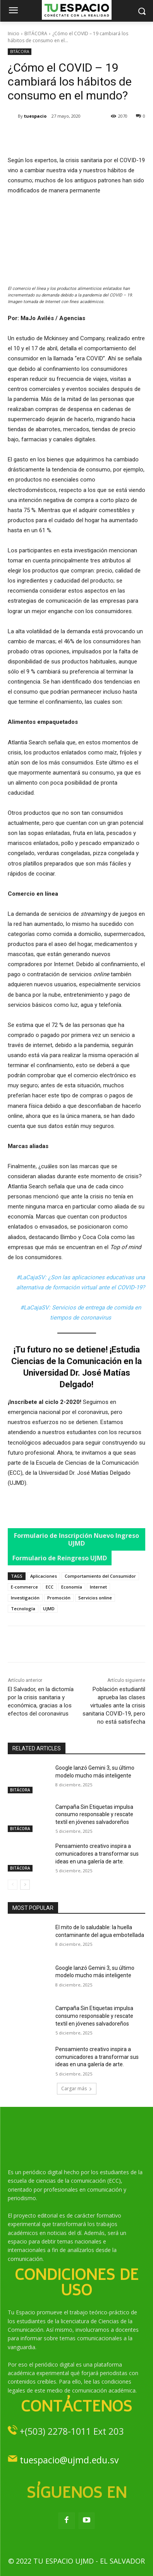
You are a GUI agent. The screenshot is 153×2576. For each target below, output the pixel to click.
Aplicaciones (43, 1576)
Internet (98, 1587)
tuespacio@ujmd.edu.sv (69, 2460)
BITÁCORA (35, 33)
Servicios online (95, 1598)
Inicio (13, 33)
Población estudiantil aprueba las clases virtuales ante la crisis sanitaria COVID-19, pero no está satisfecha (114, 1705)
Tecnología (23, 1608)
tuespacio (35, 116)
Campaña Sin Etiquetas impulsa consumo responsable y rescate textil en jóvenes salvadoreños (94, 1814)
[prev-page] (12, 1885)
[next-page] (25, 1885)
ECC (49, 1587)
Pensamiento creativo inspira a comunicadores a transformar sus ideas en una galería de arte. (97, 1853)
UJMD (49, 1608)
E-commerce (24, 1587)
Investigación (25, 1598)
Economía (71, 1587)
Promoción (58, 1598)
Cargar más (76, 2088)
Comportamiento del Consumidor (100, 1576)
